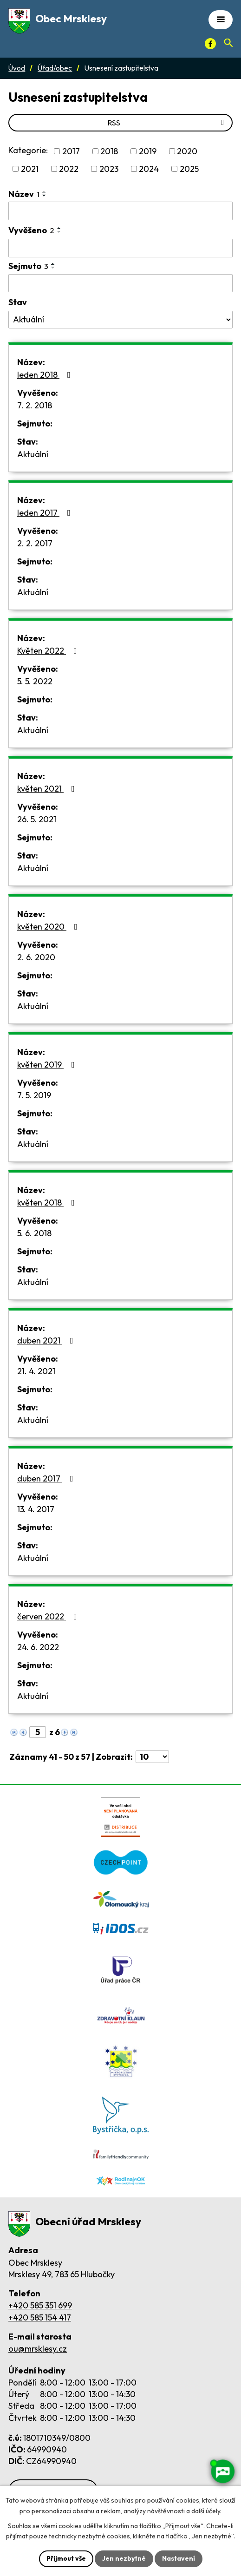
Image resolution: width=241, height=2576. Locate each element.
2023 (108, 169)
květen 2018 (47, 1202)
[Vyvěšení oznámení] (120, 248)
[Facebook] (210, 43)
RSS (167, 122)
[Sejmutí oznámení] (120, 283)
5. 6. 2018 (34, 1233)
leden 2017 (45, 512)
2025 (189, 169)
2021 (30, 169)
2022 (68, 169)
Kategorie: (28, 150)
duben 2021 (47, 1340)
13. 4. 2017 (35, 1509)
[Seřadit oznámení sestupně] (44, 195)
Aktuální (32, 454)
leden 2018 (45, 374)
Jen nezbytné (124, 2558)
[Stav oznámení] (120, 319)
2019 (147, 151)
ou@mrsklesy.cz (37, 2348)
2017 (71, 151)
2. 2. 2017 (34, 543)
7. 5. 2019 (34, 1095)
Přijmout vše (66, 2558)
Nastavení (178, 2558)
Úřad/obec (55, 68)
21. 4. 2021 (36, 1371)
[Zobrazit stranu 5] (37, 1732)
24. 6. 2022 (38, 1647)
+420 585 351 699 (40, 2305)
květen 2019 (47, 1064)
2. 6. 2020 (36, 957)
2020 (187, 151)
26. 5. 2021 (36, 819)
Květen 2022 (49, 650)
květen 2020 (49, 926)
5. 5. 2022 (34, 681)
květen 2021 (47, 788)
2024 (149, 169)
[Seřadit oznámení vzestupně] (44, 192)
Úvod (16, 68)
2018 (109, 151)
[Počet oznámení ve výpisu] (152, 1756)
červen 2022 (49, 1616)
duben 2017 (47, 1478)
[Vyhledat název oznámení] (120, 211)
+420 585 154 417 (39, 2317)
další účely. (206, 2511)
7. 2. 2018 (34, 405)
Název (23, 194)
